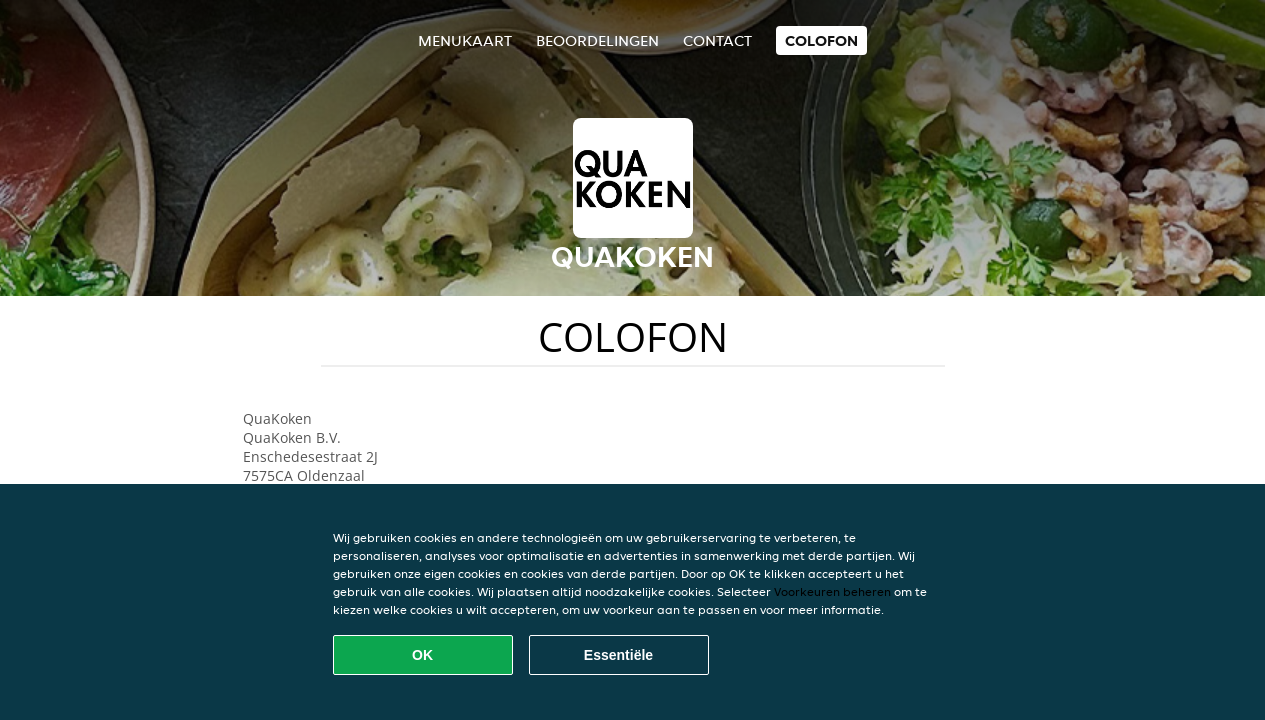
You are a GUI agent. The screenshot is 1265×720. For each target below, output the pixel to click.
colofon (821, 40)
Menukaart (465, 40)
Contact (717, 40)
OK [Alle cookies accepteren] (422, 655)
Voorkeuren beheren (832, 591)
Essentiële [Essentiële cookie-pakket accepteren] (618, 655)
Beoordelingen (597, 40)
